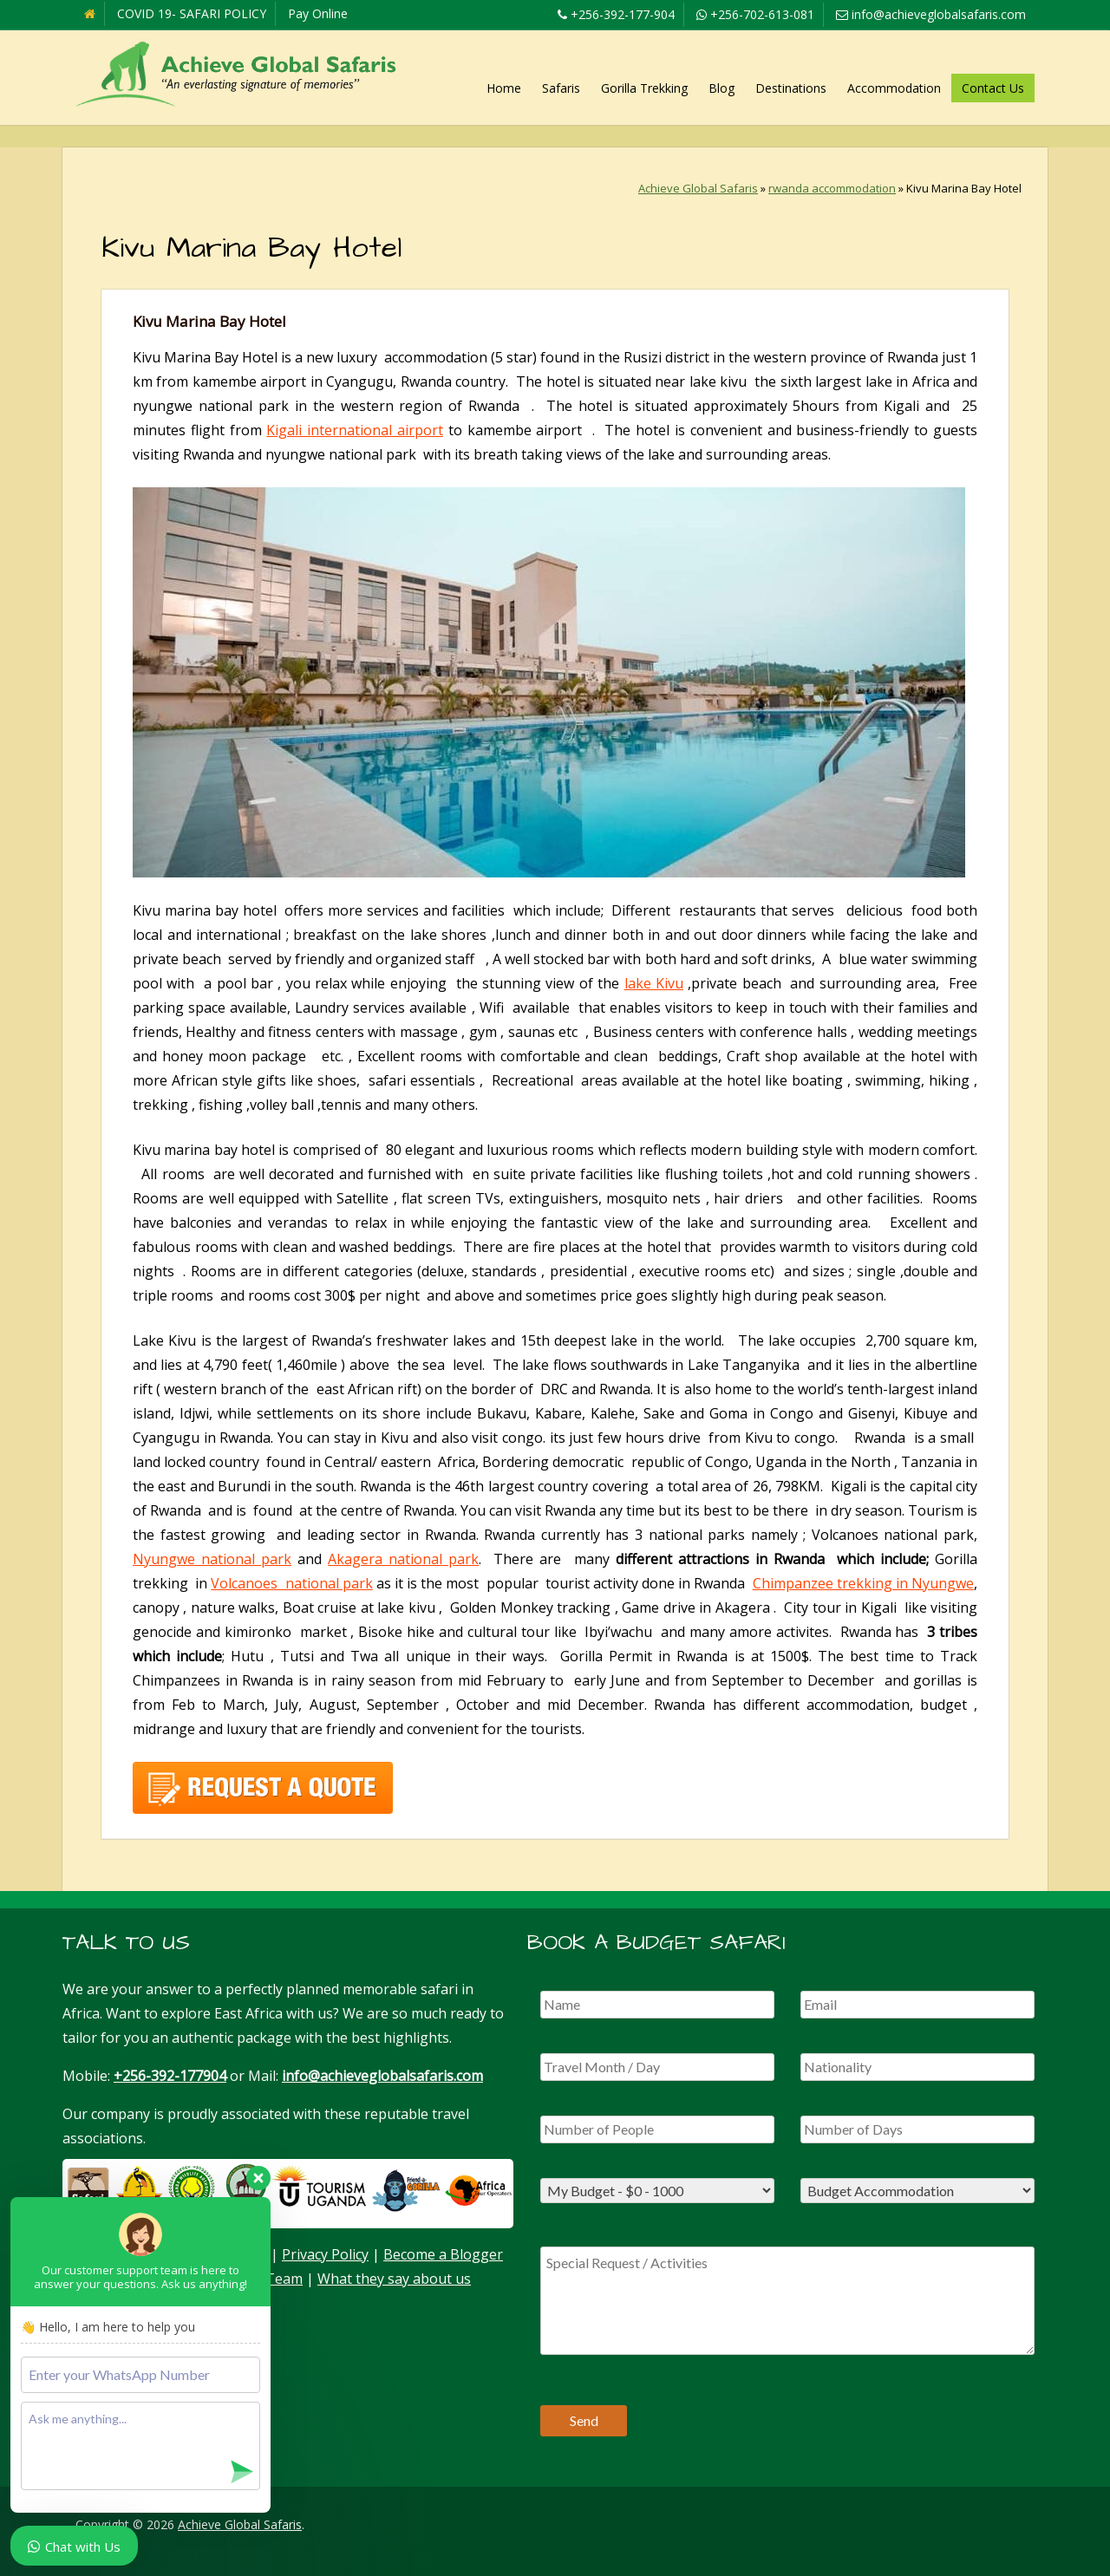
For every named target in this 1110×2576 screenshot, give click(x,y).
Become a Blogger (443, 2254)
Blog (721, 88)
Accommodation (894, 88)
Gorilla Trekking (644, 88)
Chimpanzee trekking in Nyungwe (863, 1583)
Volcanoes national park (291, 1583)
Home (503, 88)
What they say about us (394, 2278)
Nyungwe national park (212, 1558)
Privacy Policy (325, 2254)
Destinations (790, 88)
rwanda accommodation (832, 188)
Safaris (561, 88)
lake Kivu (653, 983)
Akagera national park (403, 1558)
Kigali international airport (354, 430)
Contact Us (993, 88)
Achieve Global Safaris (698, 188)
